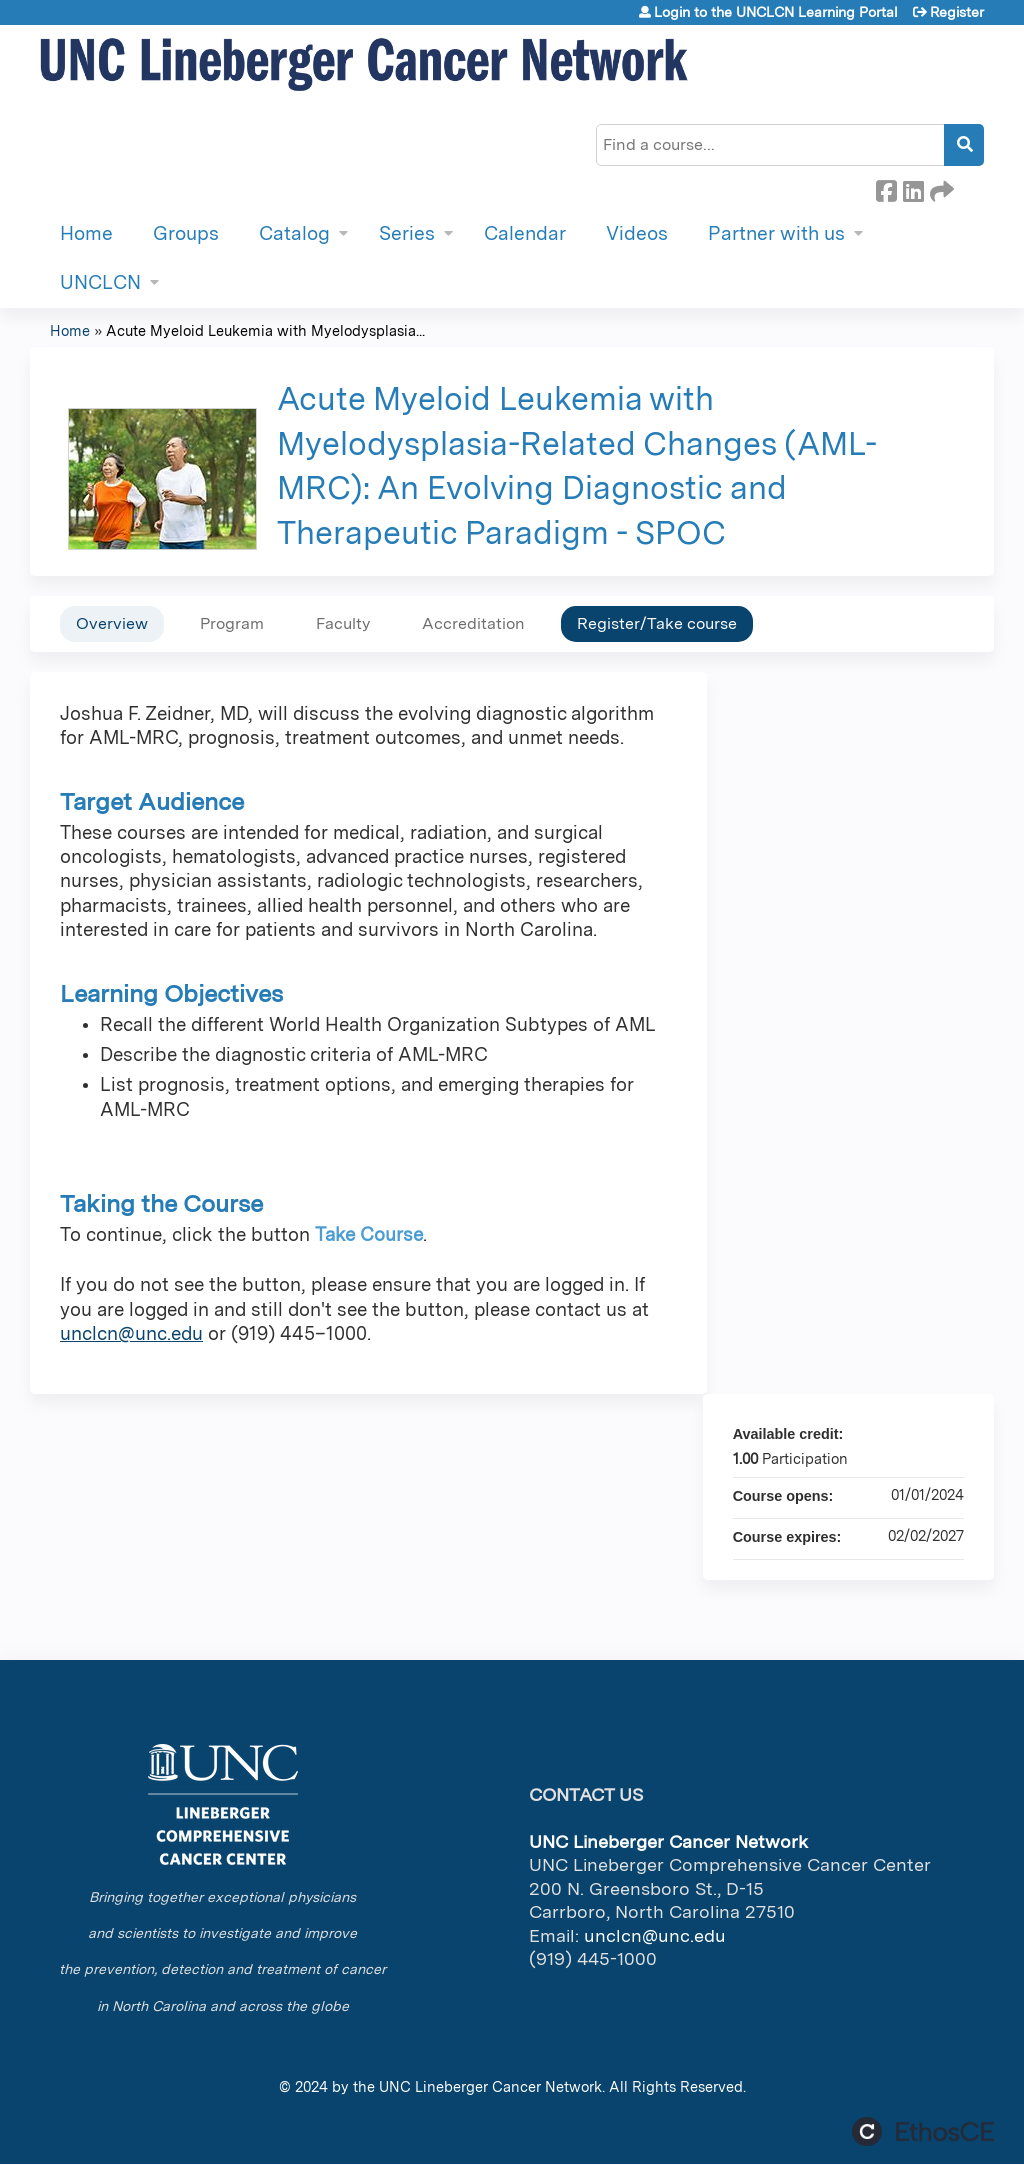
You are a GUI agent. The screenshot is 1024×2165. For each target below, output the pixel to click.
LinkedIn (913, 188)
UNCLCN (100, 282)
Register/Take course (657, 623)
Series (407, 233)
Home (86, 233)
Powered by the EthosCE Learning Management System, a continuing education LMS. (923, 2131)
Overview (112, 623)
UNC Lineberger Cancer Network (490, 2086)
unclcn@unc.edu (131, 1333)
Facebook (886, 188)
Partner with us (776, 233)
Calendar (525, 233)
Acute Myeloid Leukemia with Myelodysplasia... (265, 330)
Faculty (343, 623)
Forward (940, 188)
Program (232, 623)
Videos (637, 233)
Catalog (294, 233)
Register (957, 12)
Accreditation (473, 623)
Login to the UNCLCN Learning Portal (776, 12)
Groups (186, 233)
